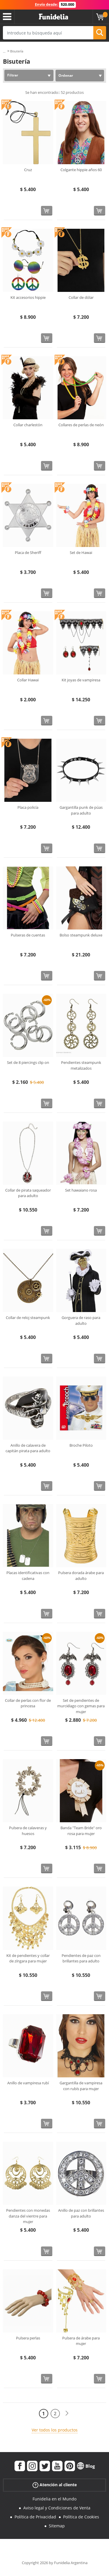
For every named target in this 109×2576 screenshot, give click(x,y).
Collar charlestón (27, 424)
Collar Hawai (28, 680)
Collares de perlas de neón (81, 424)
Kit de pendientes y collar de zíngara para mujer (28, 1958)
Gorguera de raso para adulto (81, 1320)
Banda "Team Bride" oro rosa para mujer (81, 1830)
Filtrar (12, 75)
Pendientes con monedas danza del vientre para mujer (28, 2216)
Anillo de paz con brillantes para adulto (81, 2213)
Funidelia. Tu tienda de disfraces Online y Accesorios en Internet (53, 17)
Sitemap (57, 2526)
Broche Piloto (81, 1445)
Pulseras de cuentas (28, 935)
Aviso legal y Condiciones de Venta (56, 2508)
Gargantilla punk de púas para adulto (81, 810)
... (4, 51)
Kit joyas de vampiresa (81, 680)
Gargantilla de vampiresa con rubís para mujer (81, 2085)
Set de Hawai (81, 552)
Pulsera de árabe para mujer (81, 2340)
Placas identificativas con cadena (27, 1575)
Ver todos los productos (55, 2430)
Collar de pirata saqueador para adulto (28, 1193)
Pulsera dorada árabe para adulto (81, 1575)
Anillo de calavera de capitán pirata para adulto (28, 1448)
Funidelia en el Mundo (54, 2499)
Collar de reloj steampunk (28, 1317)
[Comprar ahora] (46, 210)
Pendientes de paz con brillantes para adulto (81, 1958)
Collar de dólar (81, 297)
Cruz (28, 169)
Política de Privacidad (35, 2517)
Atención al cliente (55, 2485)
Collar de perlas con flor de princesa (28, 1703)
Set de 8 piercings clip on (28, 1062)
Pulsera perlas (28, 2338)
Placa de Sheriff (28, 552)
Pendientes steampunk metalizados (81, 1065)
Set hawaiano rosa (81, 1190)
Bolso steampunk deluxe (81, 935)
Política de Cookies (81, 2517)
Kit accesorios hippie (28, 297)
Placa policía (27, 807)
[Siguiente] (67, 2413)
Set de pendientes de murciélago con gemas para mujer (81, 1706)
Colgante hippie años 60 (81, 169)
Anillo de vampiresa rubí (28, 2082)
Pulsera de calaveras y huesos (28, 1830)
